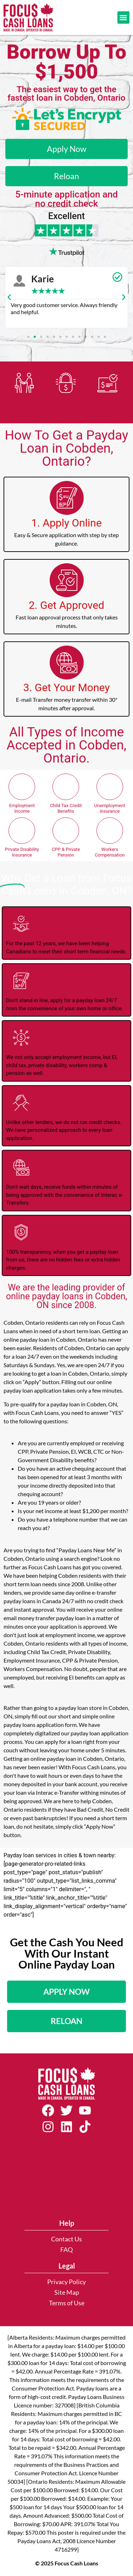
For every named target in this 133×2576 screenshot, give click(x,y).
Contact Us (66, 2239)
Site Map (66, 2292)
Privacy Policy (66, 2282)
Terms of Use (66, 2303)
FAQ (66, 2249)
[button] (123, 17)
